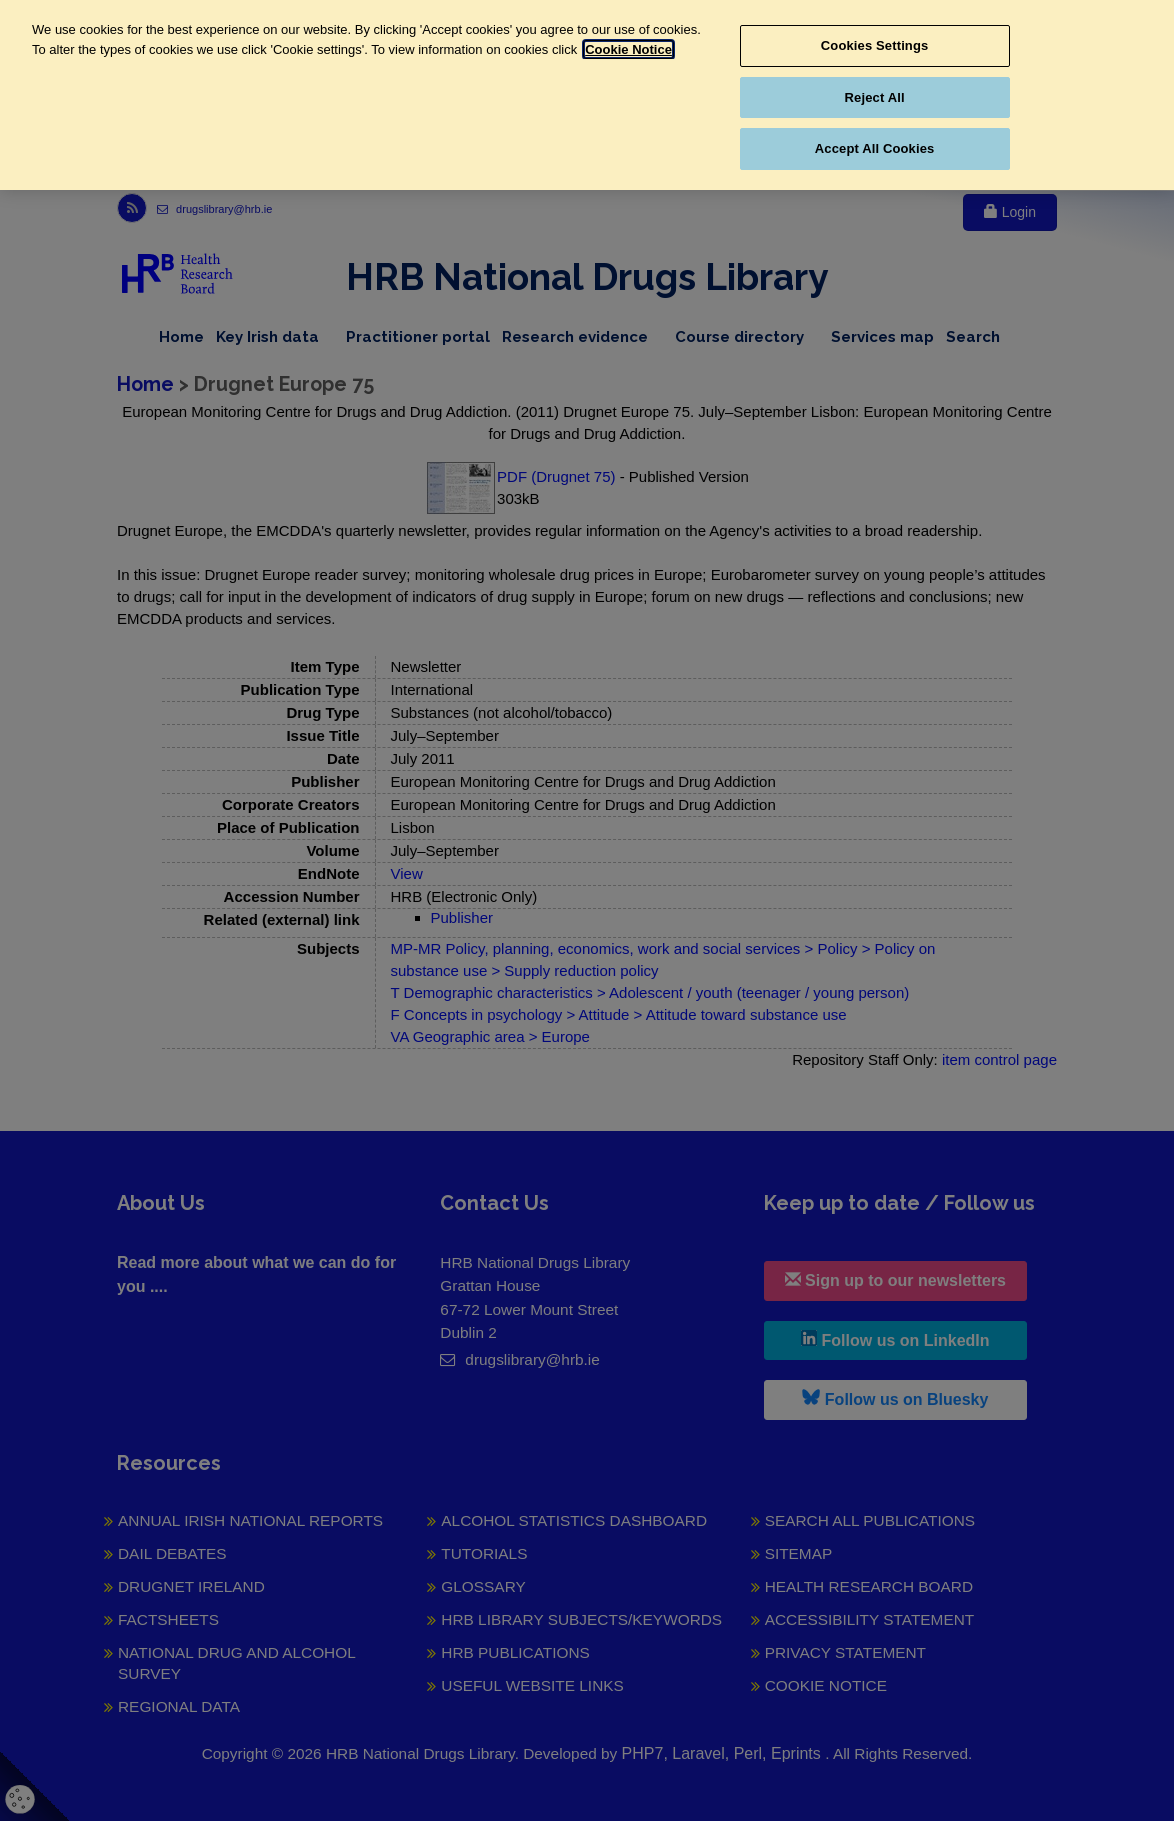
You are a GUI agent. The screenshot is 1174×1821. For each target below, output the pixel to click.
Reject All (875, 97)
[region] (587, 95)
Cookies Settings (875, 45)
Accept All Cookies (875, 148)
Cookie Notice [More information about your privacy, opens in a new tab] (628, 49)
